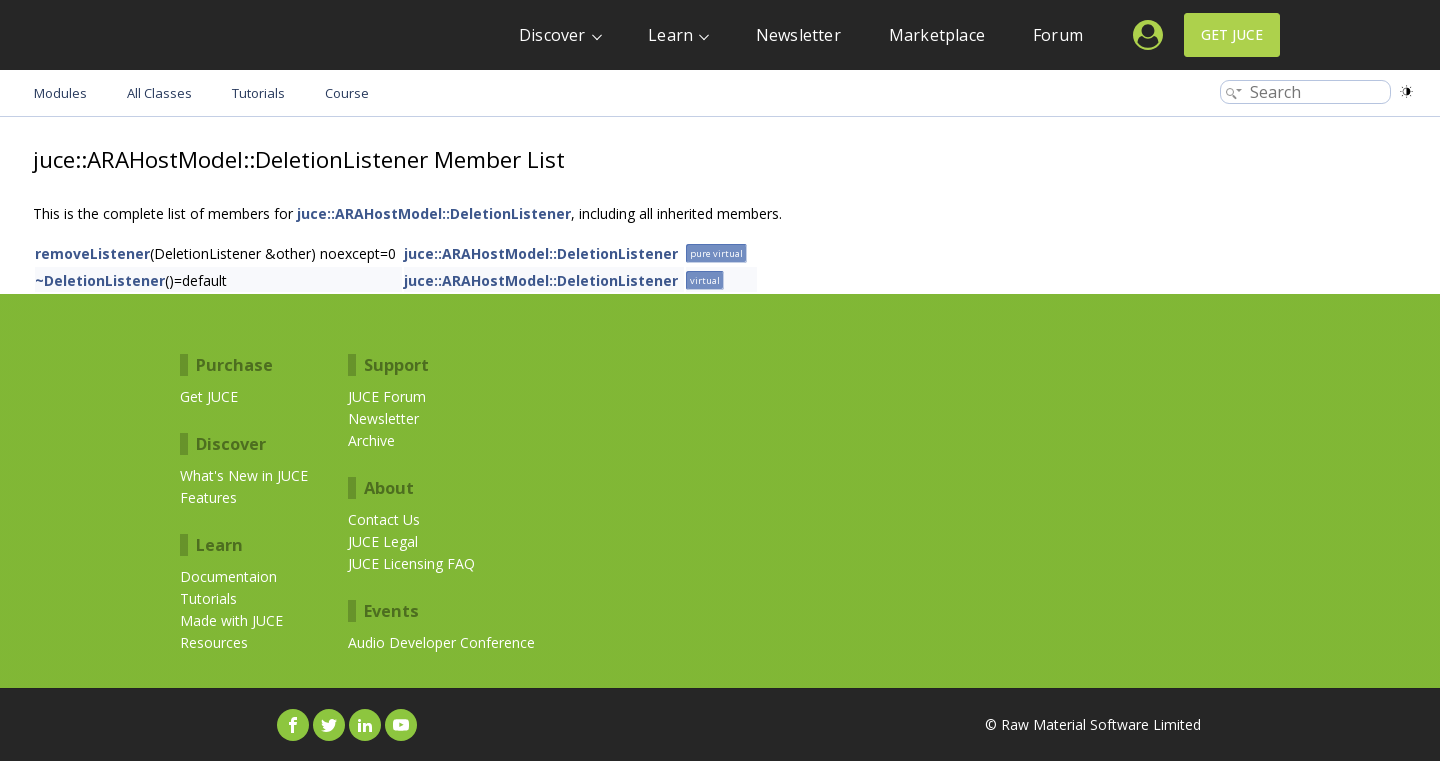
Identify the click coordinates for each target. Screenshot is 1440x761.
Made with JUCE (231, 620)
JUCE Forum (387, 396)
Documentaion (228, 576)
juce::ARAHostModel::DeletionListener (434, 213)
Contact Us (384, 519)
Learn (670, 35)
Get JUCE (1232, 34)
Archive (371, 440)
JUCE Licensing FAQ (411, 563)
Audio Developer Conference (441, 642)
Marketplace (937, 35)
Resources (214, 642)
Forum (1058, 35)
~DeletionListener (100, 280)
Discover (552, 35)
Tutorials (208, 598)
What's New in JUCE (244, 475)
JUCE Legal (383, 541)
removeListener (92, 253)
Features (208, 497)
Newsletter (798, 35)
